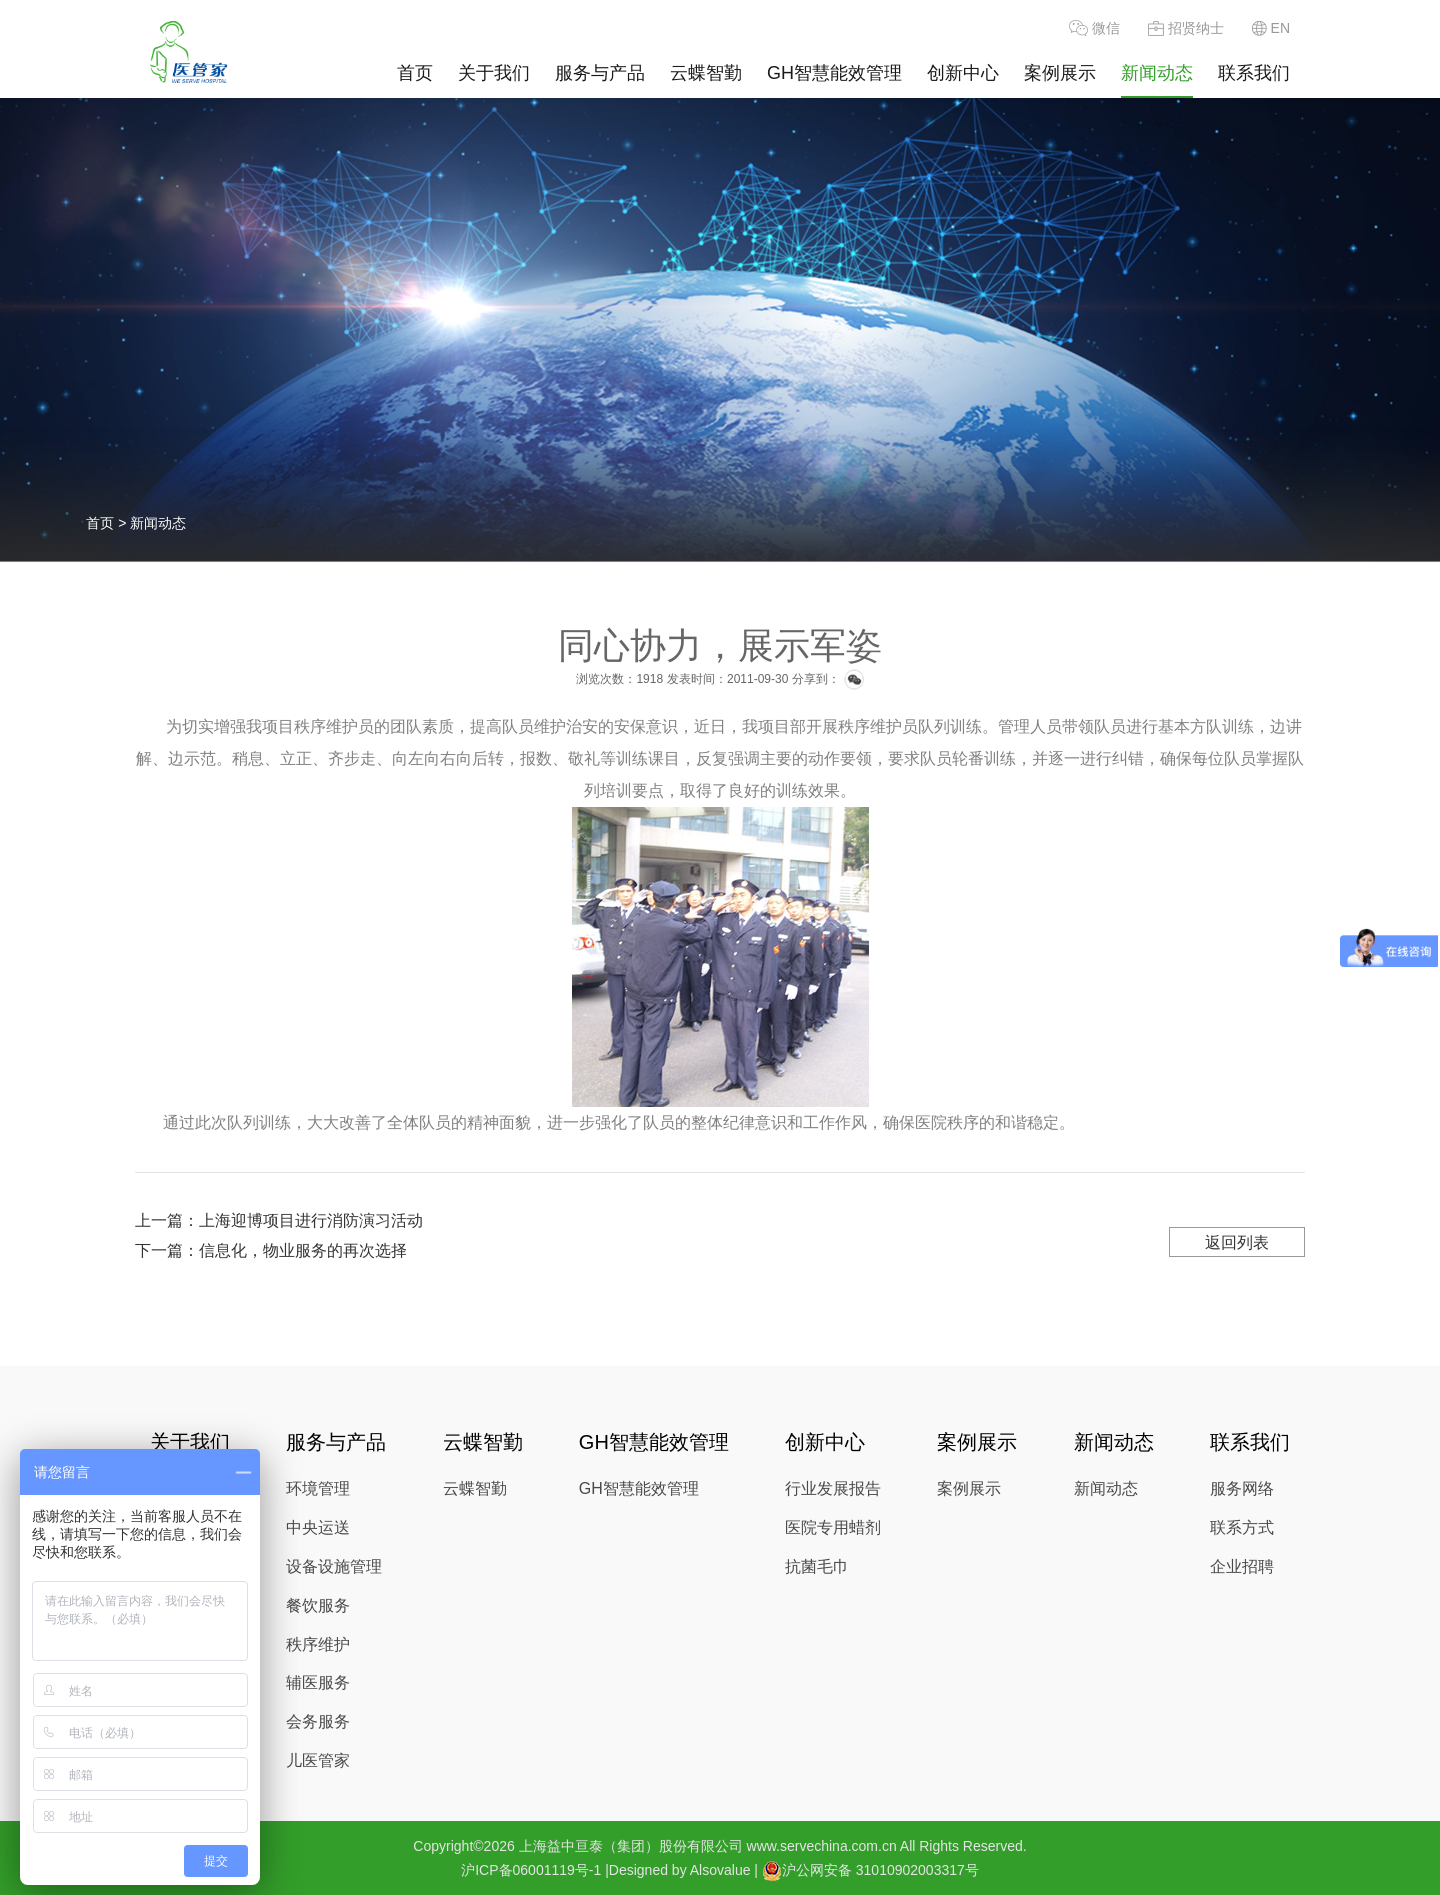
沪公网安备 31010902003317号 (870, 1870)
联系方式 (1242, 1527)
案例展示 (1060, 73)
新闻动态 (1157, 73)
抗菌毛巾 (817, 1566)
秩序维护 (318, 1644)
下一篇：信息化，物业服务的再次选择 (271, 1250)
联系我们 (1254, 73)
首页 (415, 73)
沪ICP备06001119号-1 (531, 1870)
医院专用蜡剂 (833, 1527)
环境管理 (318, 1488)
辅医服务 (318, 1682)
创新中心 (963, 73)
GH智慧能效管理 (834, 73)
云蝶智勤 (706, 73)
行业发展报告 (833, 1488)
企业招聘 (1242, 1566)
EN (1271, 28)
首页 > (108, 523)
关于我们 (494, 73)
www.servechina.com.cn (822, 1846)
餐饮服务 (318, 1605)
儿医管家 (318, 1760)
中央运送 (318, 1527)
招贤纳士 (1186, 28)
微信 (1094, 28)
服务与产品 (600, 73)
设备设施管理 (334, 1566)
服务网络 (1242, 1488)
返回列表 (1237, 1242)
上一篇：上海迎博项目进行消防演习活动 (279, 1220)
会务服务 (318, 1721)
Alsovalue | (724, 1870)
